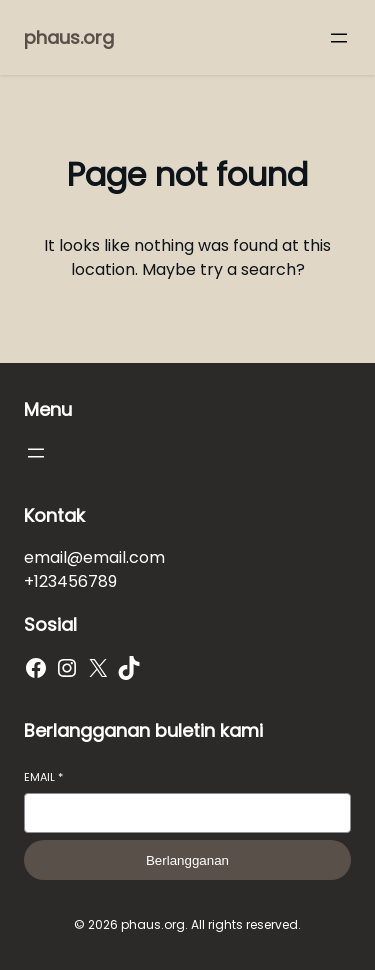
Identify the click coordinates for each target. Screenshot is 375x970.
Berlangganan (187, 860)
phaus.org (69, 37)
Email (43, 777)
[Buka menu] (339, 38)
